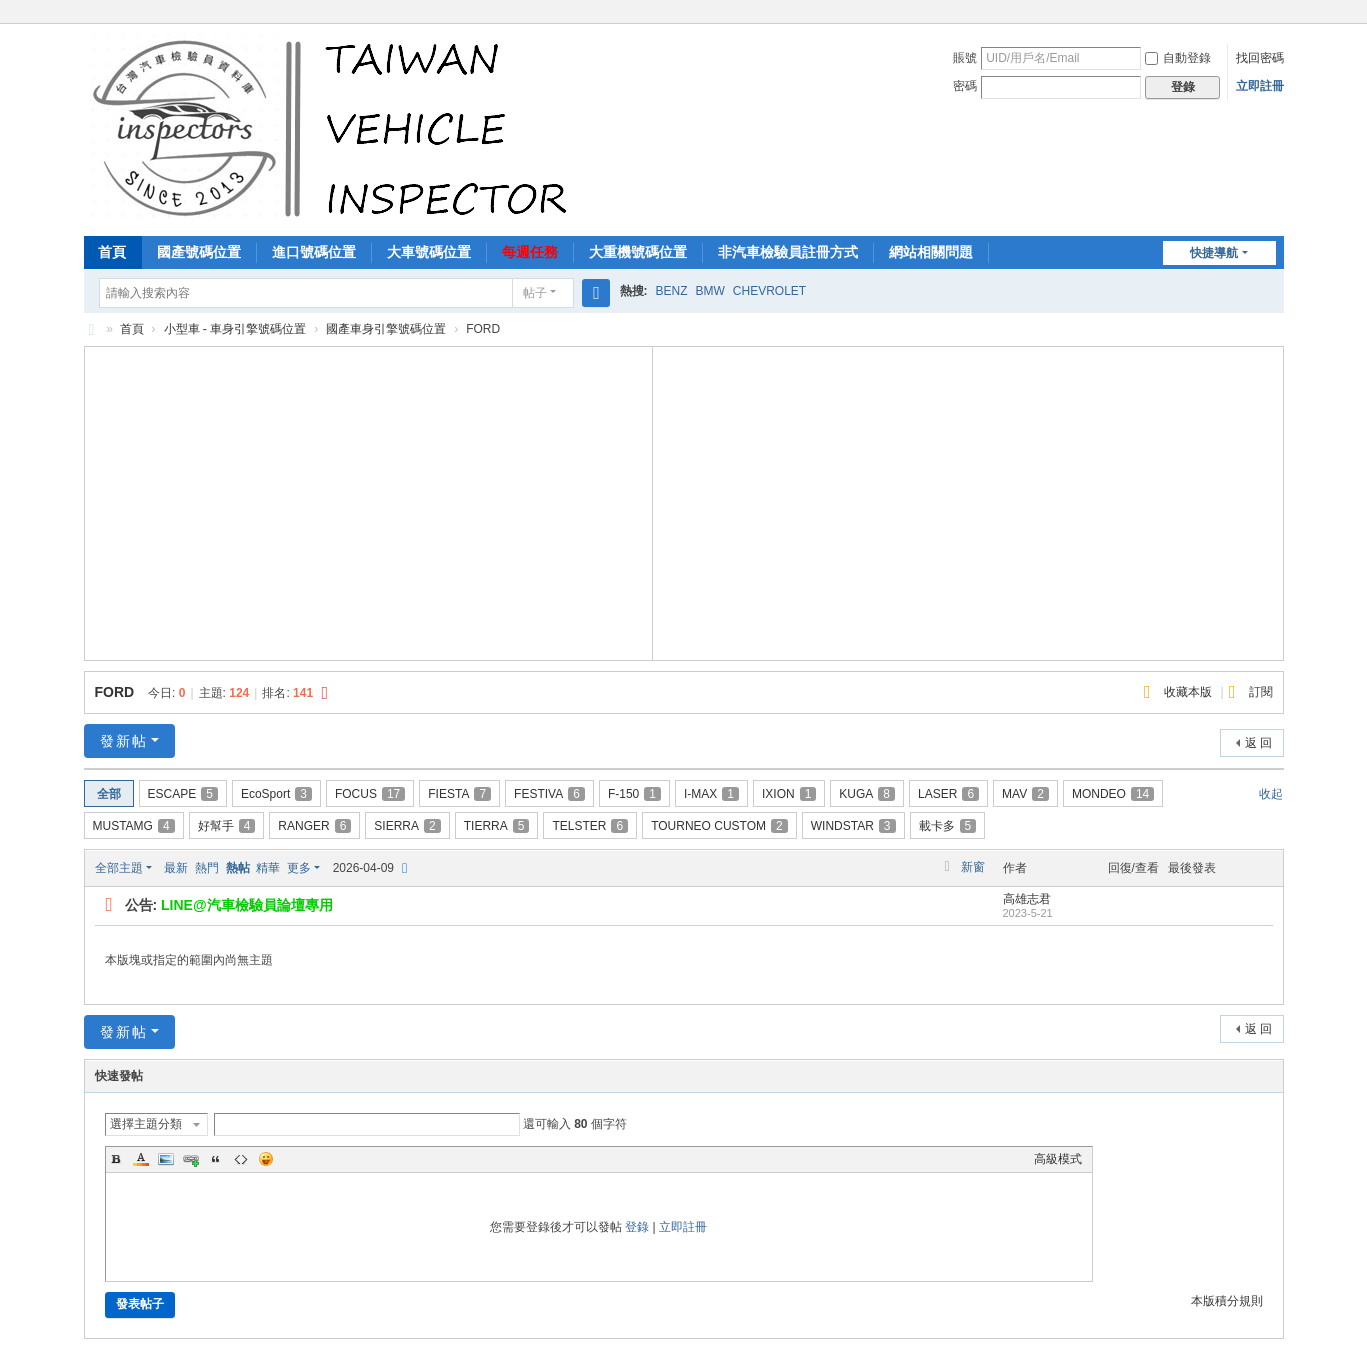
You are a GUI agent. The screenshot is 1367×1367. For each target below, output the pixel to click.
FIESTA (459, 794)
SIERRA (407, 826)
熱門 (207, 868)
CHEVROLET (769, 291)
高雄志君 (1027, 899)
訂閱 (1261, 692)
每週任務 (530, 252)
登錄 (637, 1227)
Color (141, 1159)
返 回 (1258, 743)
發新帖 (124, 741)
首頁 (112, 252)
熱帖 (238, 868)
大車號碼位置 (429, 252)
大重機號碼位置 (638, 252)
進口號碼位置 (314, 252)
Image (166, 1159)
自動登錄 (1178, 58)
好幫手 (227, 826)
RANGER (314, 826)
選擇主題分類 (146, 1124)
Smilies (266, 1159)
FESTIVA (549, 794)
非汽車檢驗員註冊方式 (788, 252)
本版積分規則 (1227, 1301)
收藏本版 (1189, 692)
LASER (948, 794)
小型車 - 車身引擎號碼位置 (235, 329)
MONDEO (1113, 794)
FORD (115, 692)
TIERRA (497, 826)
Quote (216, 1159)
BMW (710, 291)
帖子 (535, 293)
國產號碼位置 (199, 252)
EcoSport (276, 794)
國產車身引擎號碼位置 (386, 329)
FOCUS (370, 794)
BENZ (672, 291)
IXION (789, 794)
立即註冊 (1260, 86)
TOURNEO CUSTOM (719, 826)
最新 (176, 868)
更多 (299, 868)
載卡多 (948, 826)
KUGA (867, 794)
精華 (268, 868)
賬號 (965, 58)
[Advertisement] (368, 501)
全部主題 (119, 868)
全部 (109, 794)
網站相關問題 (931, 252)
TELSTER (590, 826)
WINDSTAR (853, 826)
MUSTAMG (134, 826)
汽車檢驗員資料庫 (92, 329)
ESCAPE (183, 794)
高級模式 (1058, 1159)
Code (241, 1159)
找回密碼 (1260, 58)
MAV (1025, 794)
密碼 (965, 86)
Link (191, 1159)
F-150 (634, 794)
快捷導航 (1214, 253)
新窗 (973, 867)
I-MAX (711, 794)
